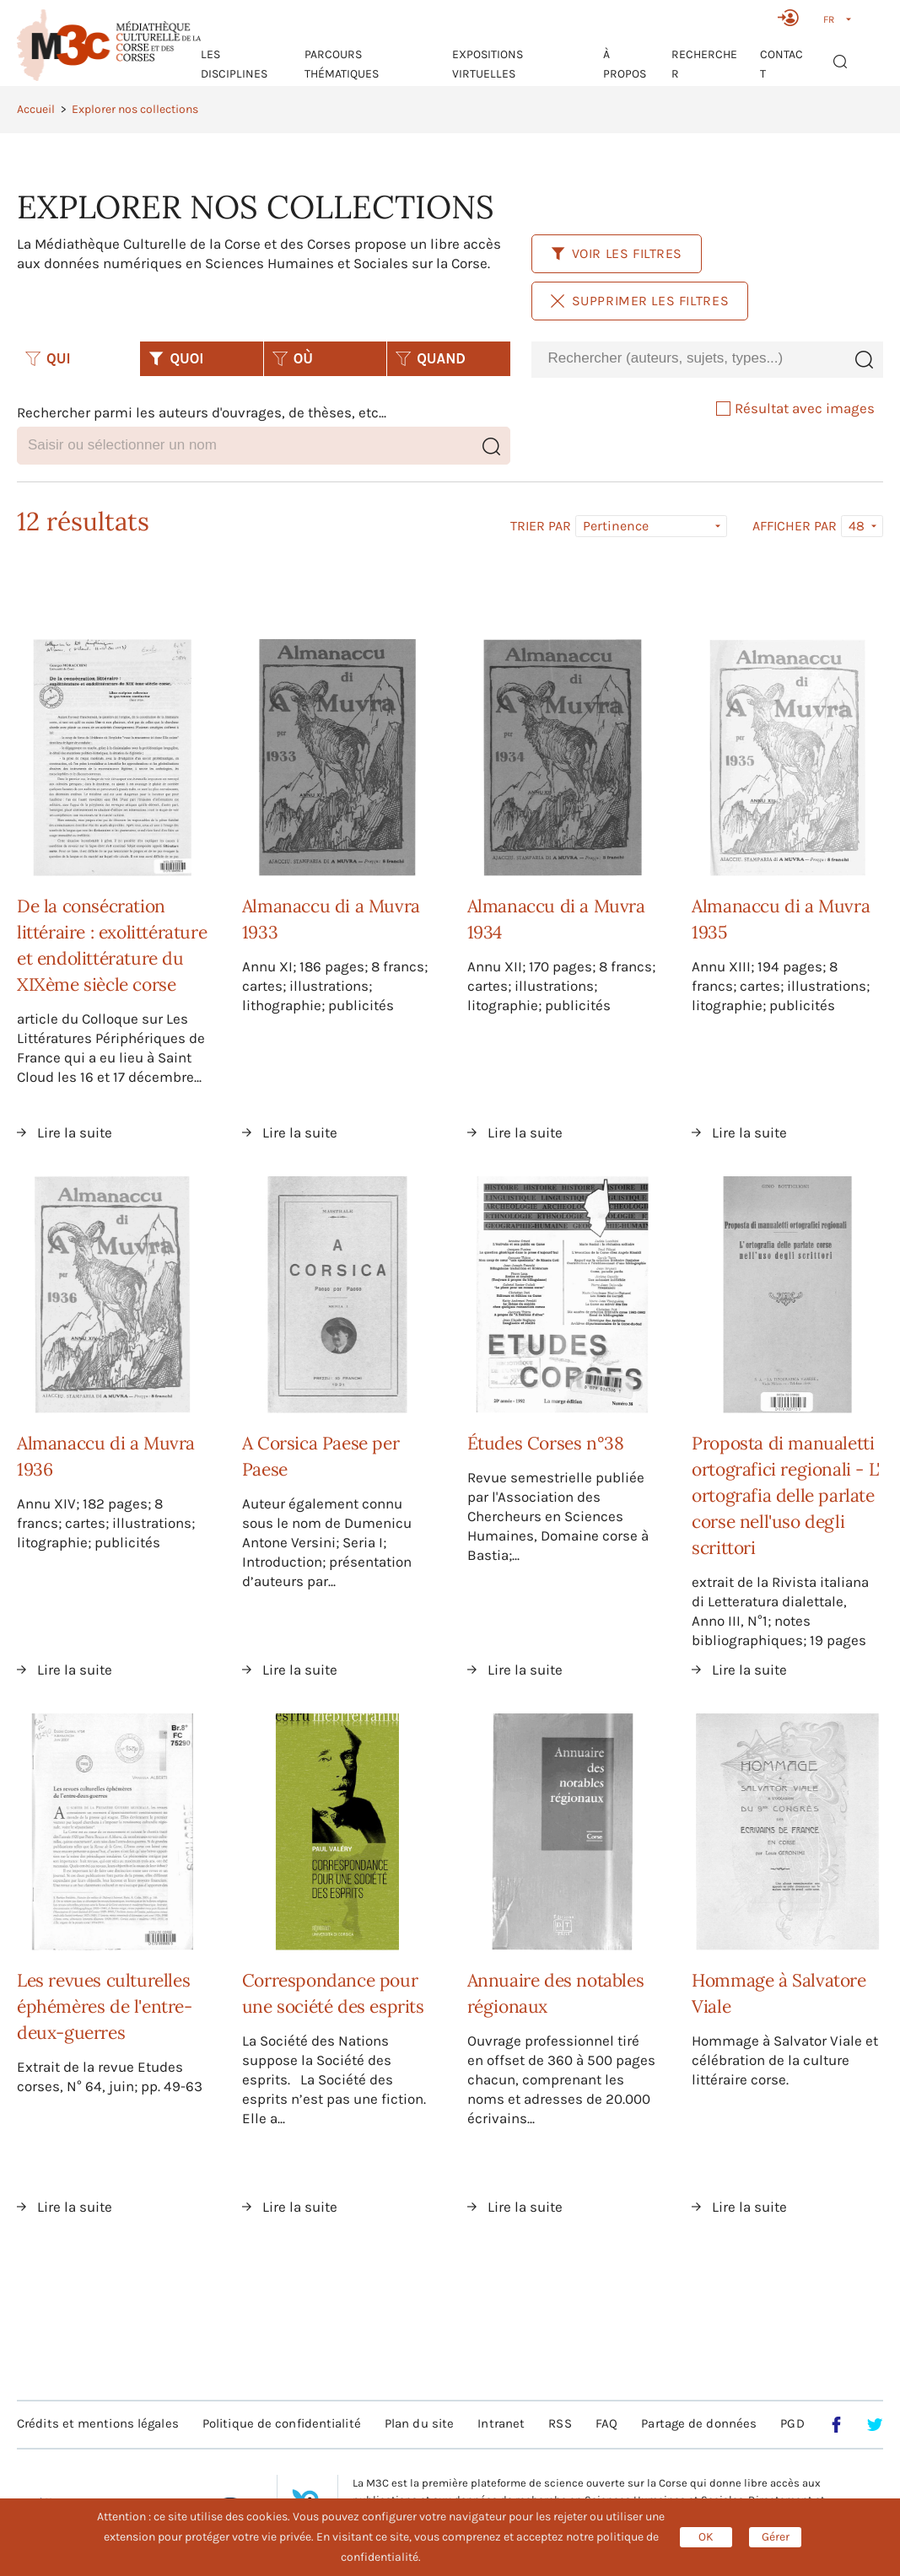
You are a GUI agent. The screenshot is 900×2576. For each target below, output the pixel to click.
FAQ (606, 2423)
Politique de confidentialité (281, 2423)
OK (706, 2537)
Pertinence (616, 526)
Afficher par (794, 526)
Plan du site (419, 2423)
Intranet (501, 2423)
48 (857, 526)
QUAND (431, 358)
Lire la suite (74, 1132)
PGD (792, 2423)
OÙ (292, 358)
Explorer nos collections (135, 109)
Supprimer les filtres (640, 301)
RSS (559, 2423)
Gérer (776, 2537)
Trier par (540, 526)
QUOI (175, 358)
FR (828, 19)
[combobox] (688, 358)
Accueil (36, 109)
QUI (48, 358)
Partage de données (699, 2423)
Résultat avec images (795, 408)
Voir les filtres (617, 253)
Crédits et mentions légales (98, 2423)
